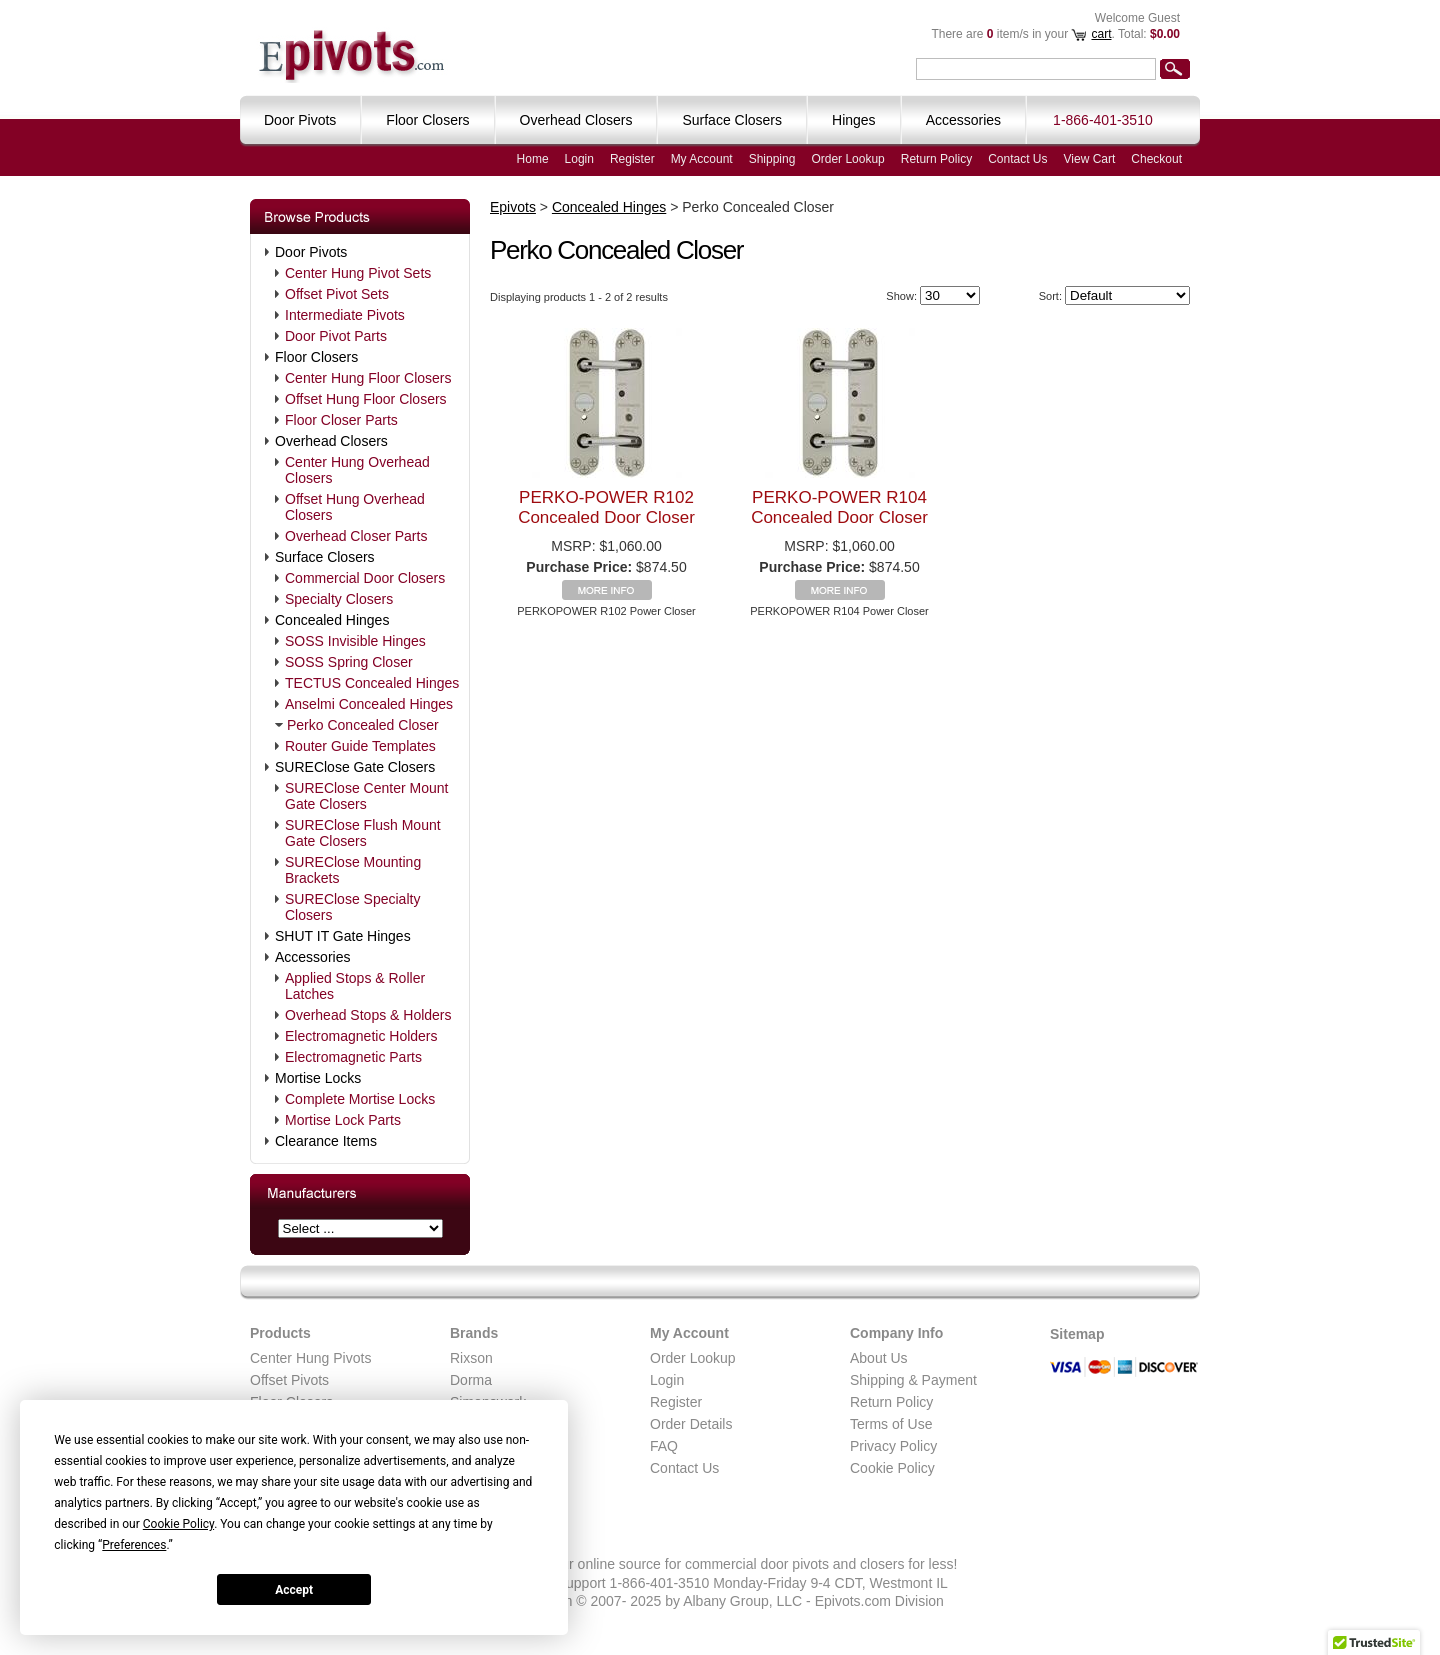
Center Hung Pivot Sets (358, 273)
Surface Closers (325, 557)
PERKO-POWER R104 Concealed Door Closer (839, 507)
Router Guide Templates (360, 746)
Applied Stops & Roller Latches (355, 986)
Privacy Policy (893, 1446)
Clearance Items (326, 1141)
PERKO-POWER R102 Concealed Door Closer (606, 507)
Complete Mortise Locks (360, 1099)
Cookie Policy (892, 1468)
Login (579, 159)
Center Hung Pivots (310, 1358)
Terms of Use (891, 1424)
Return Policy (936, 159)
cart (1101, 34)
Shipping (772, 159)
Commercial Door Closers (365, 578)
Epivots (513, 207)
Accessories (312, 957)
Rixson (471, 1358)
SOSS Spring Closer (349, 662)
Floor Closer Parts (341, 420)
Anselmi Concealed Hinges (369, 704)
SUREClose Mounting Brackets (353, 870)
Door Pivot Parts (336, 336)
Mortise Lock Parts (343, 1120)
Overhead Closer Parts (356, 536)
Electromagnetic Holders (361, 1036)
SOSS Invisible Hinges (355, 641)
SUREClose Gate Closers (355, 767)
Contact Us (1017, 159)
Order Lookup (847, 159)
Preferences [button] (134, 1545)
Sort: (1050, 296)
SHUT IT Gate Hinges (343, 936)
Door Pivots (311, 252)
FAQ (664, 1446)
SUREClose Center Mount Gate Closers (366, 796)
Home (533, 159)
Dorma (471, 1380)
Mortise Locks (318, 1078)
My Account (702, 159)
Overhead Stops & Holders (368, 1015)
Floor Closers (316, 357)
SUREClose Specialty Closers (352, 907)
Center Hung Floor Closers (368, 378)
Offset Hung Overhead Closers (355, 507)
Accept (294, 1590)
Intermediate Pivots (345, 315)
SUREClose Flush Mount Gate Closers (363, 833)
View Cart (1090, 159)
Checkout (1156, 159)
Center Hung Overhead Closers (357, 470)
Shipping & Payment (913, 1380)
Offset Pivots (289, 1380)
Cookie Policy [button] (178, 1524)
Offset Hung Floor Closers (366, 399)
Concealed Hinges (332, 620)
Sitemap (1077, 1334)
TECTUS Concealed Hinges (372, 683)
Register (632, 159)
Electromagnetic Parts (353, 1057)
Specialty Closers (339, 599)
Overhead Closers (331, 441)
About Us (879, 1358)
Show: (901, 296)
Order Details (691, 1424)
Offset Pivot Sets (337, 294)
